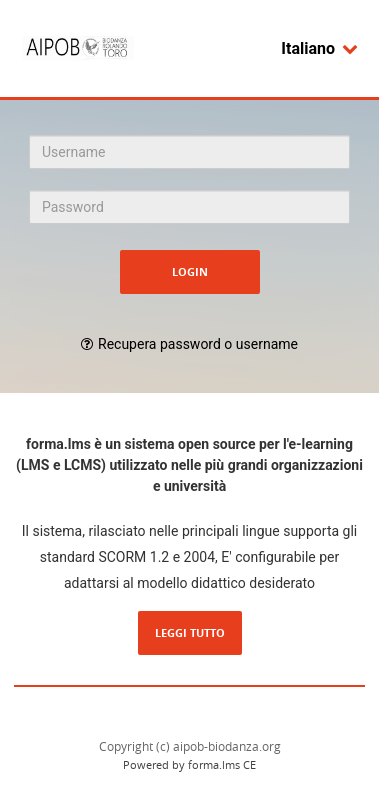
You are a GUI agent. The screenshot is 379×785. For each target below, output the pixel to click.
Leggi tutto (190, 632)
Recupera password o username (198, 344)
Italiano (320, 48)
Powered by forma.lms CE (189, 764)
